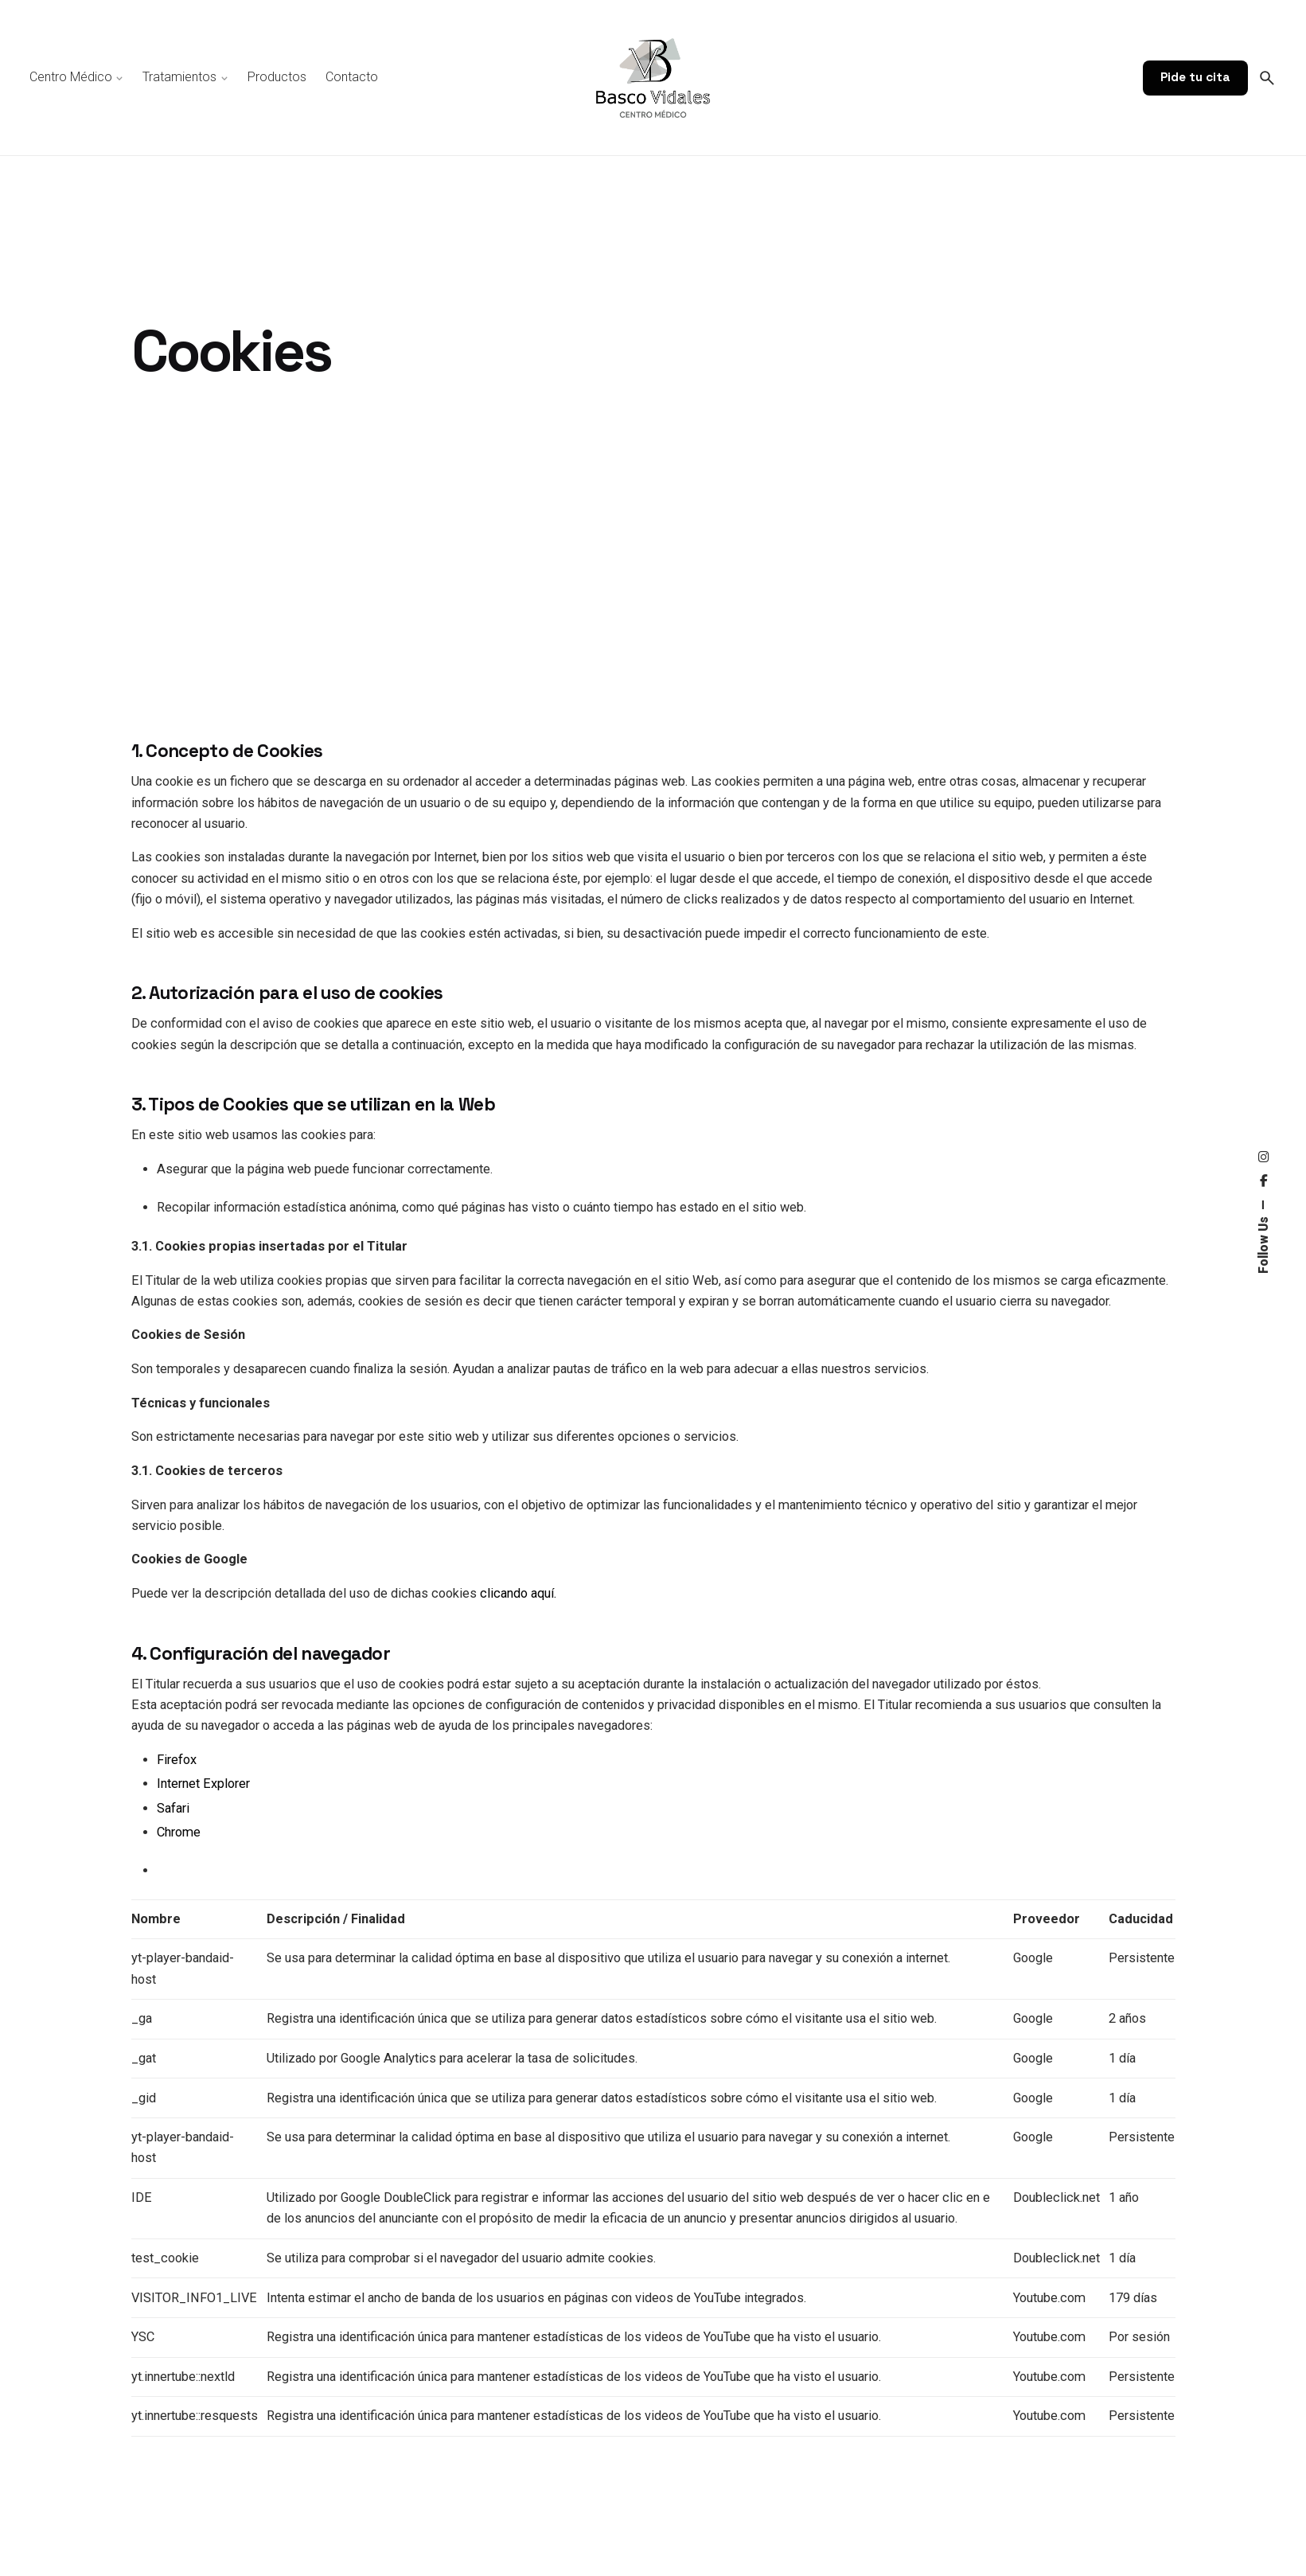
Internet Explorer (203, 1783)
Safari (173, 1808)
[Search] (1267, 78)
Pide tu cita (1195, 77)
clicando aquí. (518, 1593)
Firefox (177, 1759)
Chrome (179, 1832)
